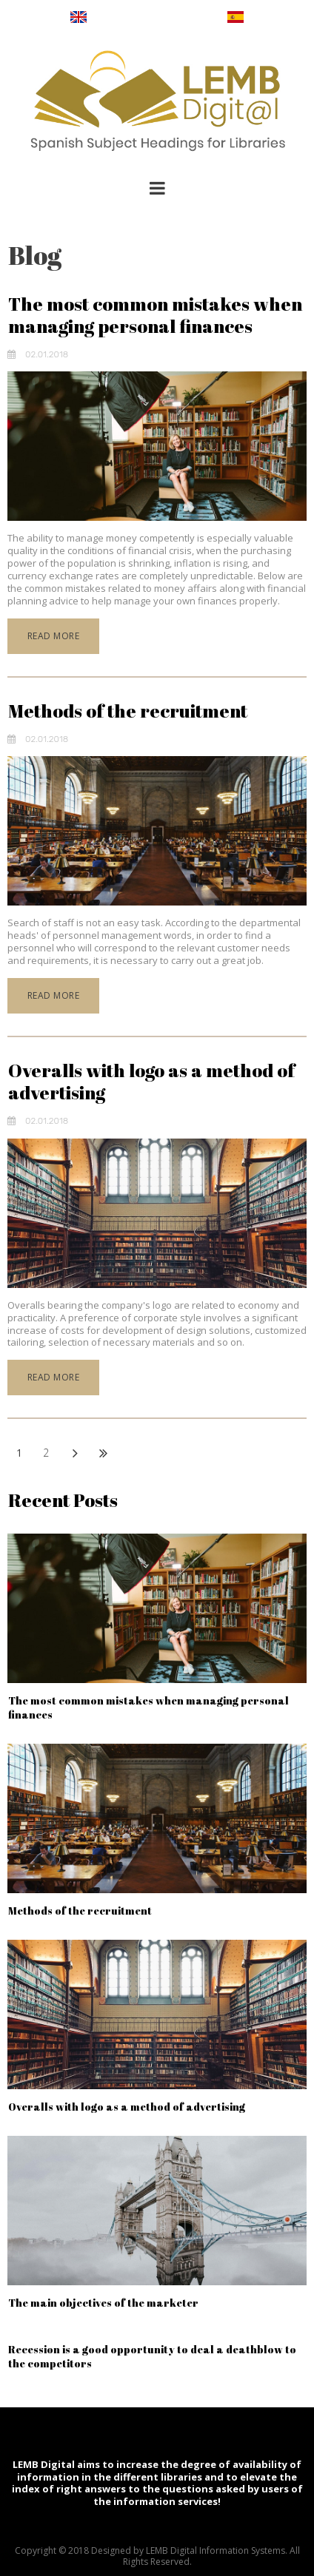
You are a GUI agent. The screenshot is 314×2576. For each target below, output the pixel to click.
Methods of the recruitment (127, 710)
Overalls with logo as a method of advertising (151, 1081)
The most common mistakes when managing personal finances (155, 314)
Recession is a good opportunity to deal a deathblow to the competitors (152, 2356)
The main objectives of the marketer (103, 2303)
